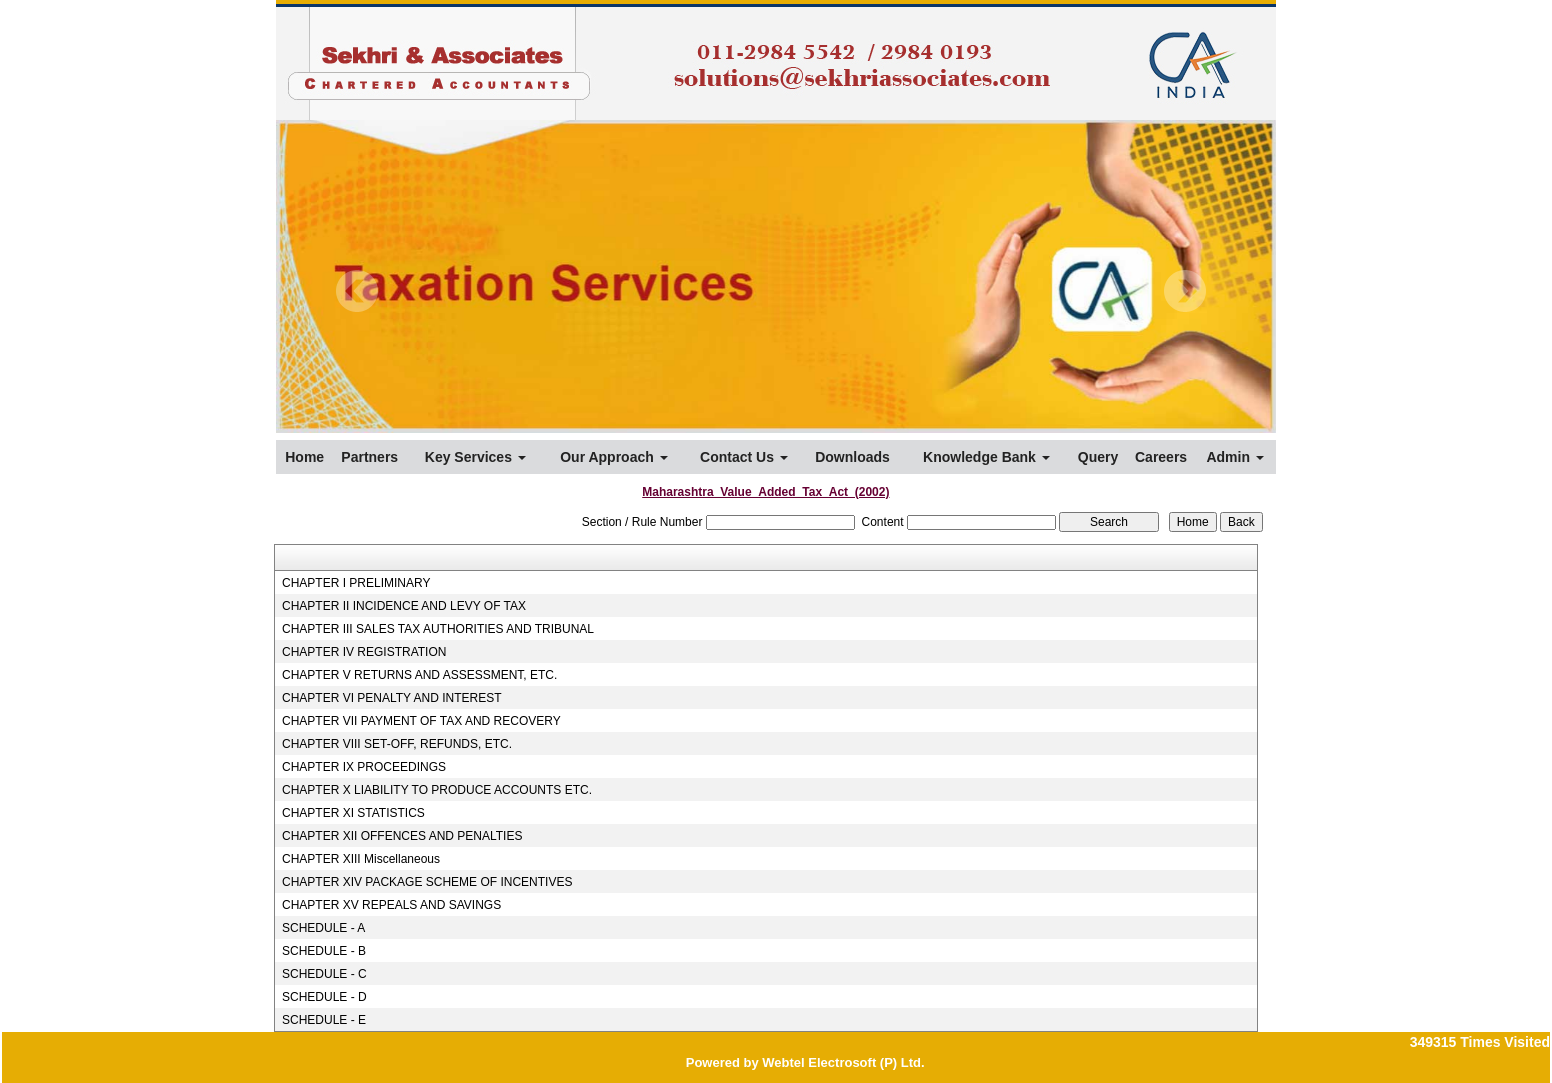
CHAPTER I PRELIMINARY (356, 583)
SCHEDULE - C (324, 974)
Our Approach (614, 457)
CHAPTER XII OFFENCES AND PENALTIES (402, 836)
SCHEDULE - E (324, 1020)
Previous (357, 291)
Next (1184, 291)
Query (1098, 457)
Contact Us (744, 457)
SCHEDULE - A (323, 928)
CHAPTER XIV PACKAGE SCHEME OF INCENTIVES (427, 882)
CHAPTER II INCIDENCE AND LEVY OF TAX (404, 606)
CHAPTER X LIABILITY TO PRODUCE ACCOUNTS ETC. (437, 790)
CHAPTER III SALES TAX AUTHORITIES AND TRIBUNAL (438, 629)
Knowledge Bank (986, 457)
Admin (1234, 457)
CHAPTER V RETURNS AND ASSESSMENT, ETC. (419, 675)
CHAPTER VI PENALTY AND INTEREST (392, 698)
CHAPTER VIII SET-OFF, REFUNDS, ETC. (397, 744)
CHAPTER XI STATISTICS (353, 813)
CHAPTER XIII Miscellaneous (361, 859)
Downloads (852, 457)
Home (304, 457)
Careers (1161, 457)
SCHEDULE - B (324, 951)
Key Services (475, 457)
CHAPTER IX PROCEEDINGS (364, 767)
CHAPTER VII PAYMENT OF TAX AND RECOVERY (421, 721)
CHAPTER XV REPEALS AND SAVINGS (391, 905)
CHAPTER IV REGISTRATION (364, 652)
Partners (369, 457)
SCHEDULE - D (324, 997)
